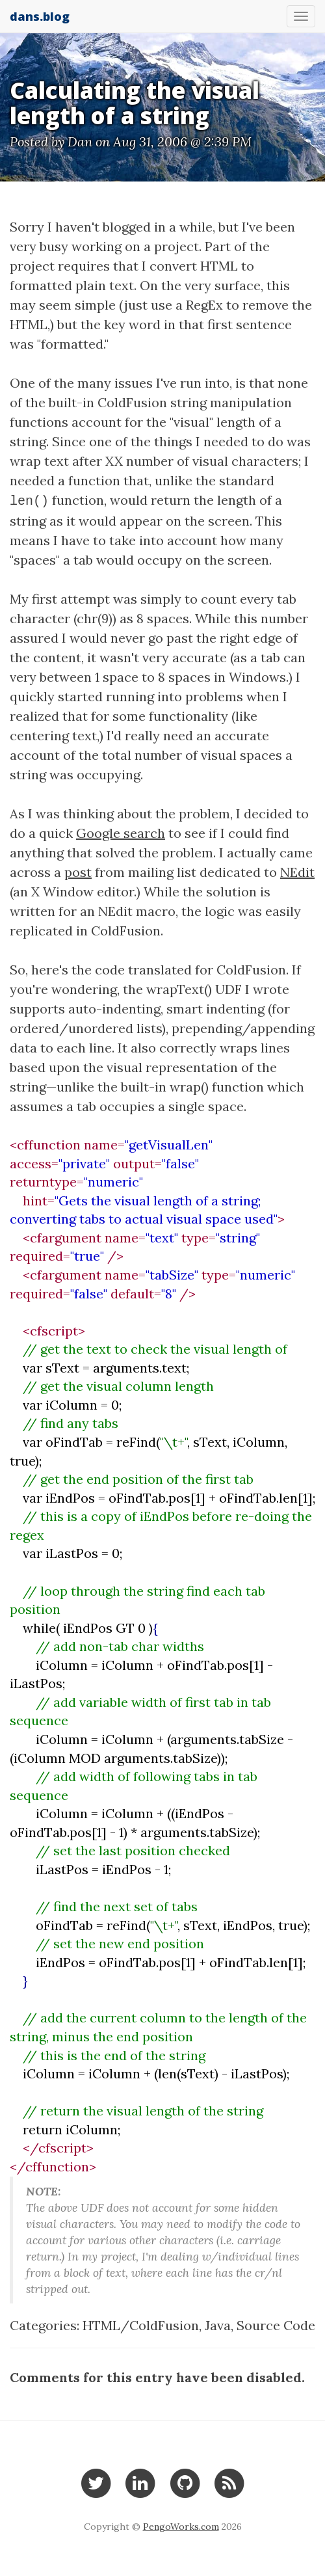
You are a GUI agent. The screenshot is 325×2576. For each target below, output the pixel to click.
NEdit (297, 872)
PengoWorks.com (181, 2526)
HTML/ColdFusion (141, 2325)
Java (218, 2325)
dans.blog (40, 16)
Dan (80, 141)
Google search (120, 833)
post (78, 872)
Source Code (276, 2325)
